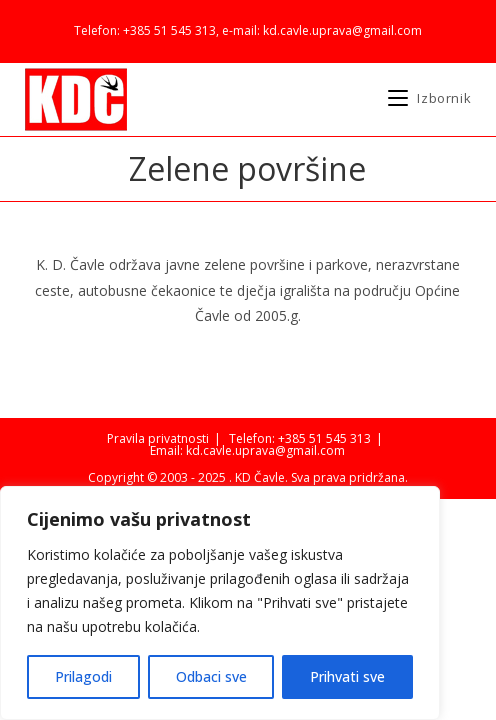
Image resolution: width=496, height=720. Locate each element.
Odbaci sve (211, 676)
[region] (220, 603)
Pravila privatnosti (158, 438)
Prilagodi (83, 676)
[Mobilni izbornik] (429, 98)
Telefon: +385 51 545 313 (300, 438)
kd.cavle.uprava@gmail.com (342, 30)
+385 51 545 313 (169, 30)
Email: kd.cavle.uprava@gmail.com (247, 450)
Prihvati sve (347, 676)
